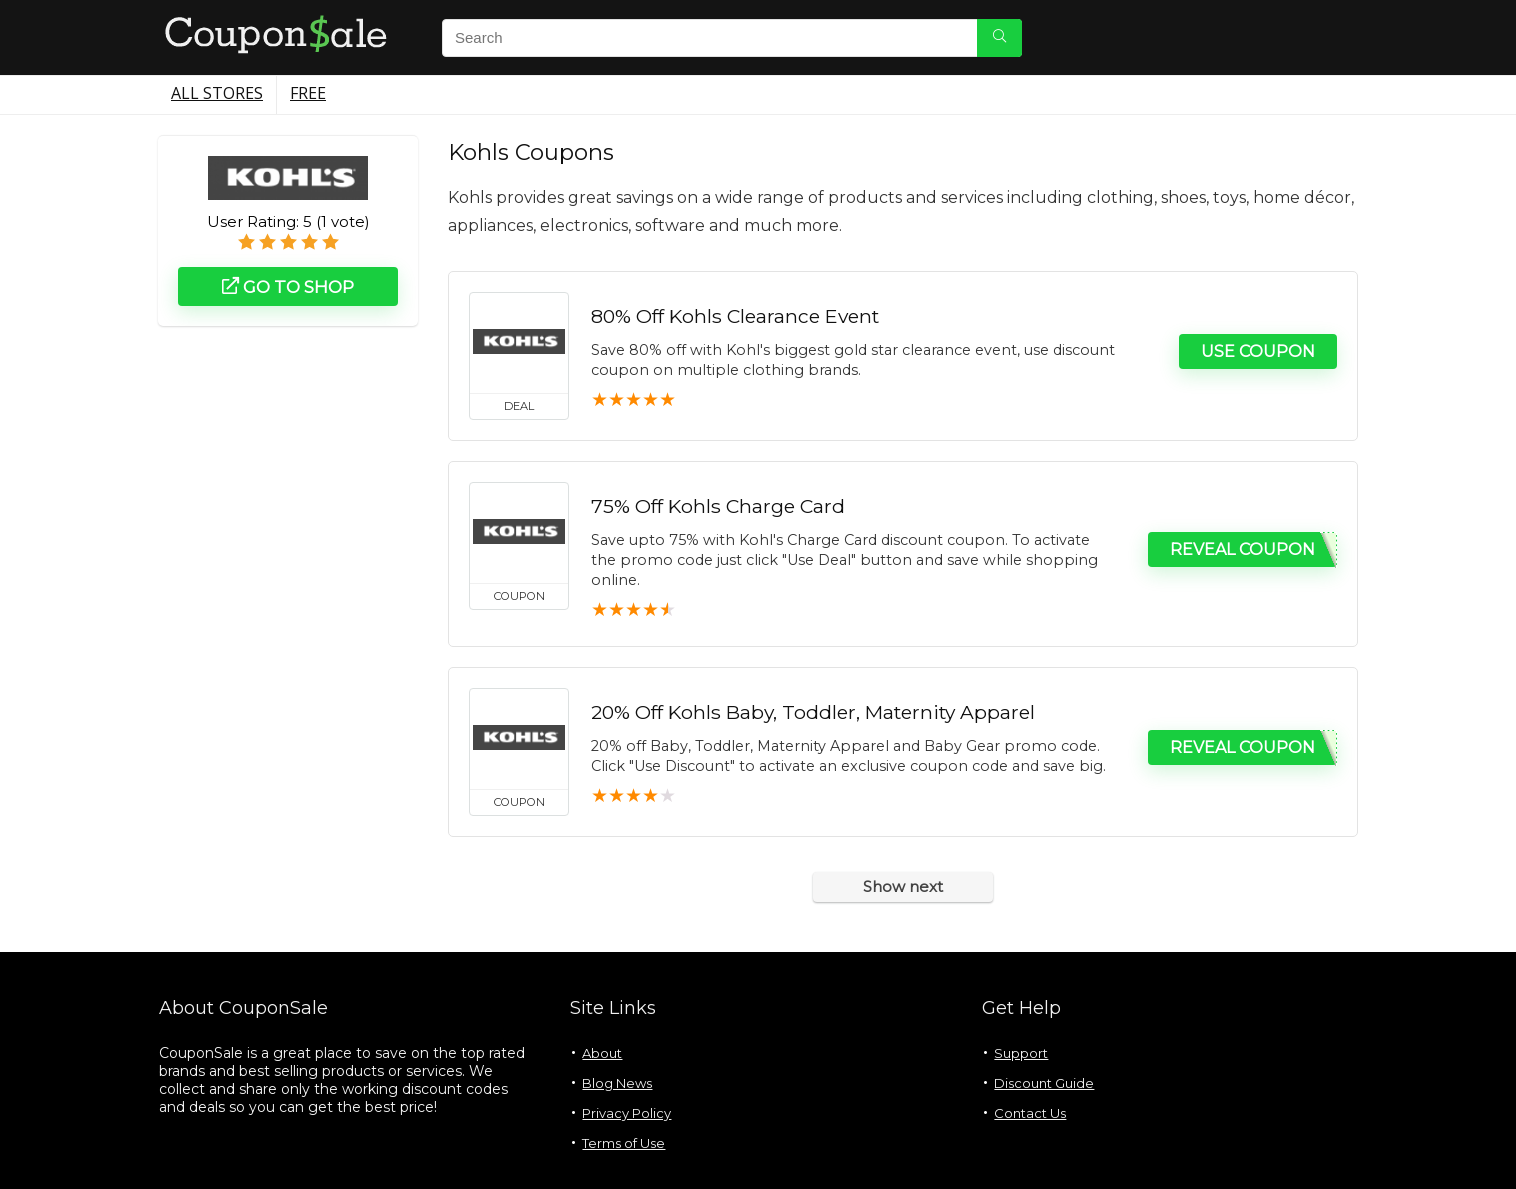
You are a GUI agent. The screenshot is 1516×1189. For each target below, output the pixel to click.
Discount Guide (1044, 1083)
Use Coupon (1258, 351)
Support (1021, 1053)
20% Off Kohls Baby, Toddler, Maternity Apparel (813, 712)
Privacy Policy (626, 1113)
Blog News (617, 1083)
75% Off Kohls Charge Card (718, 506)
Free (308, 93)
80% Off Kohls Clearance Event (735, 316)
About (602, 1053)
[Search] (999, 38)
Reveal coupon (1242, 549)
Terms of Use (623, 1143)
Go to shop (288, 287)
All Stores (217, 93)
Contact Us (1030, 1113)
